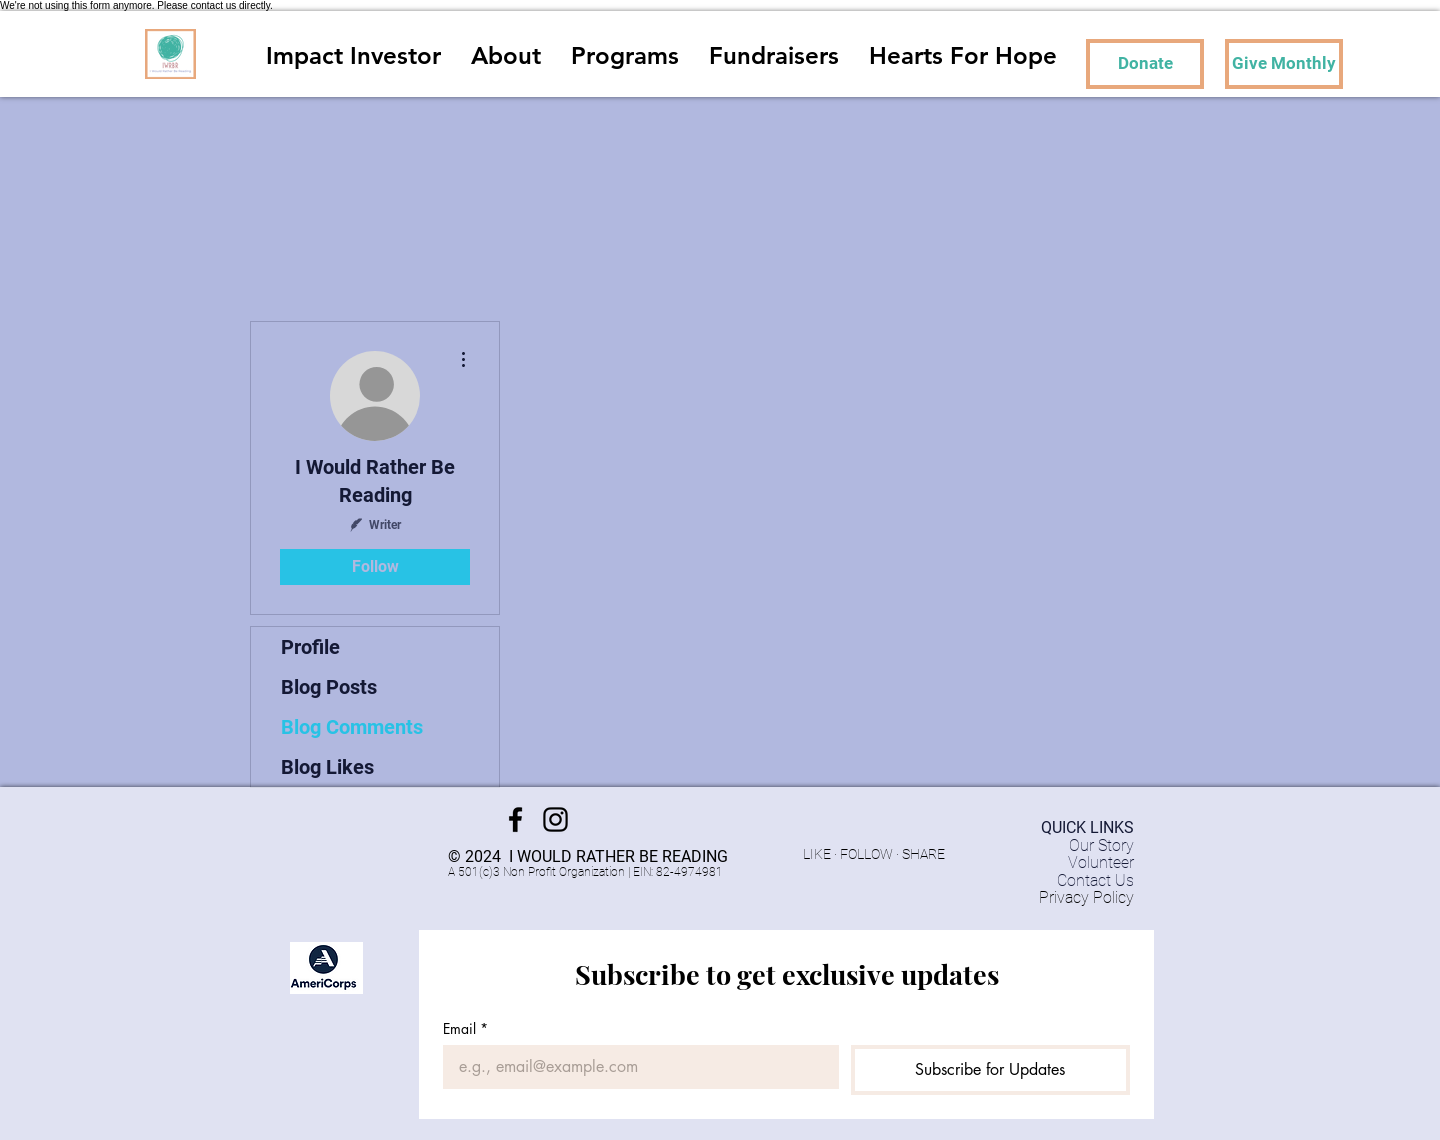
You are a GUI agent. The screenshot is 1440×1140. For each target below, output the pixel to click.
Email (465, 1028)
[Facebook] (515, 819)
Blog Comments (352, 727)
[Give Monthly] (1284, 64)
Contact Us (1095, 880)
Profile (310, 647)
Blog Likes (327, 767)
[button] (625, 54)
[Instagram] (555, 819)
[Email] (635, 1067)
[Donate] (1145, 64)
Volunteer (1101, 862)
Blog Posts (329, 687)
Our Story (1101, 845)
